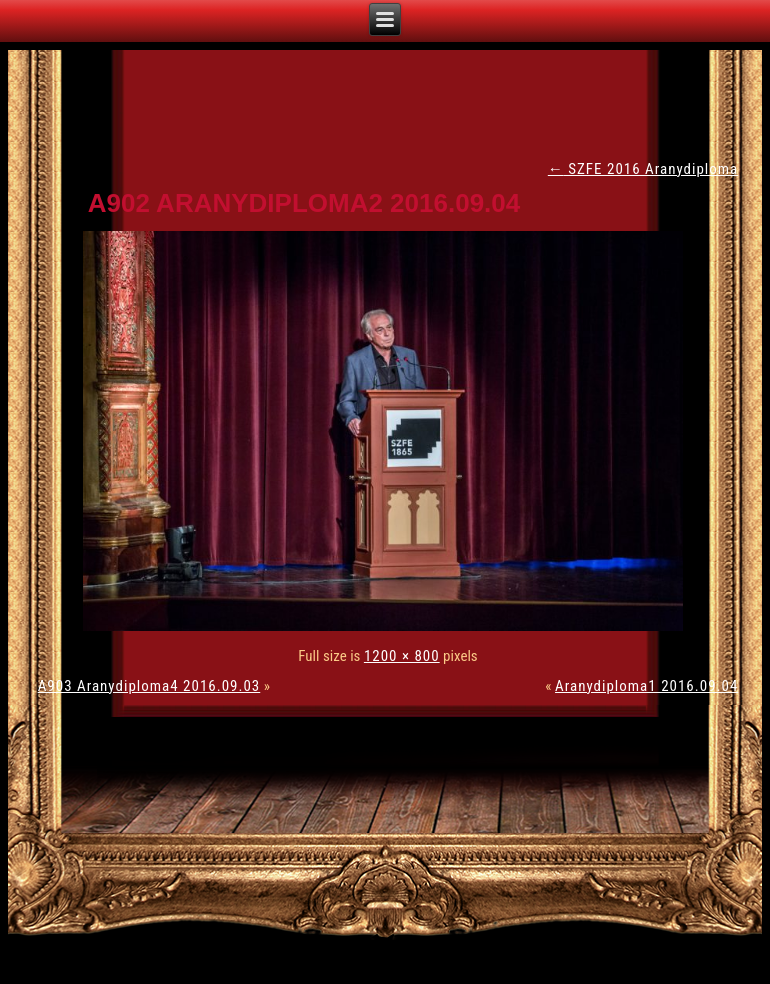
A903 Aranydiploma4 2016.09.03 (149, 686)
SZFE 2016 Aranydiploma (643, 169)
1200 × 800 (402, 656)
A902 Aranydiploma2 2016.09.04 (304, 203)
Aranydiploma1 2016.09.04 (646, 686)
